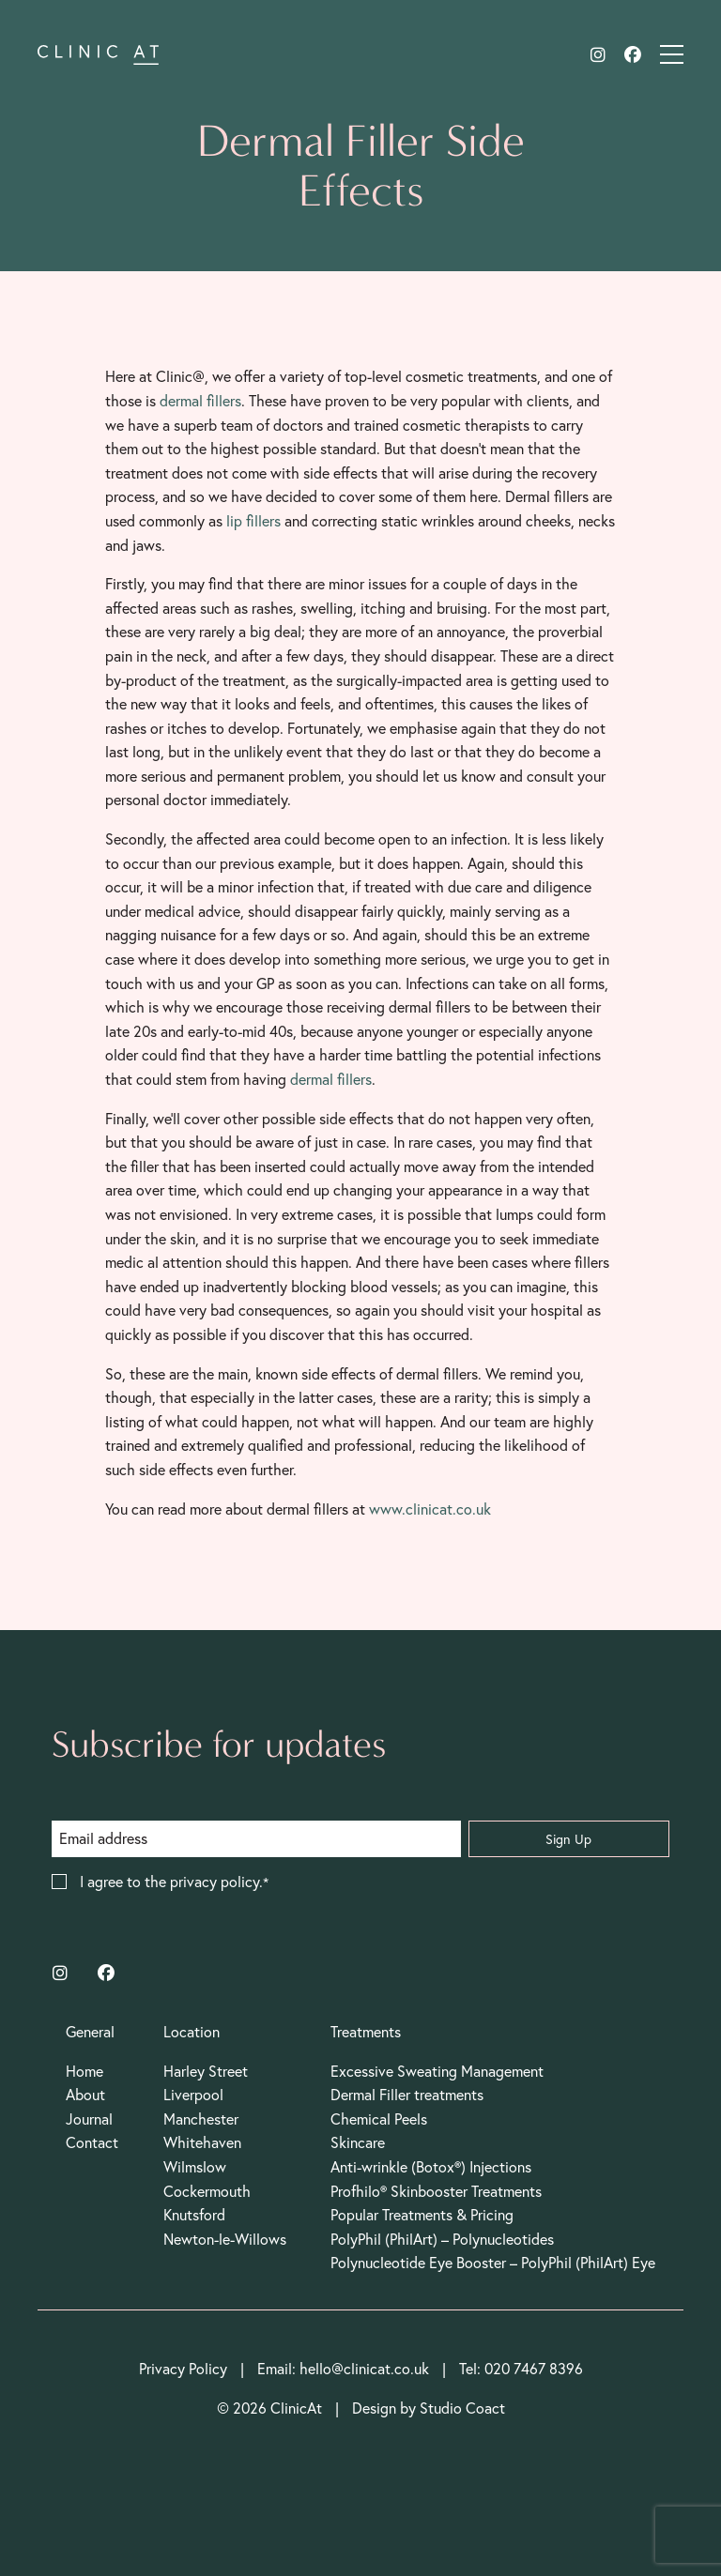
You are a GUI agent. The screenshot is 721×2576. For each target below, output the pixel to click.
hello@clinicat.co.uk (364, 2368)
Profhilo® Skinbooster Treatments (436, 2191)
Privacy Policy (183, 2368)
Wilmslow (194, 2166)
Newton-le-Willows (224, 2239)
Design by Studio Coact (428, 2408)
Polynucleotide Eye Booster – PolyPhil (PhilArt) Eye (492, 2262)
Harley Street (205, 2071)
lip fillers (253, 520)
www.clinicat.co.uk (430, 1509)
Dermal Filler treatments (406, 2094)
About (85, 2094)
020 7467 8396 (533, 2368)
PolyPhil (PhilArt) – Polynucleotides (442, 2239)
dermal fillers (200, 400)
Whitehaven (202, 2142)
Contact (92, 2142)
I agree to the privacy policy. (171, 1882)
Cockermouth (207, 2191)
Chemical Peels (378, 2119)
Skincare (357, 2142)
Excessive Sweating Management (437, 2071)
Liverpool (193, 2094)
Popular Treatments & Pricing (422, 2214)
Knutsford (194, 2214)
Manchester (200, 2119)
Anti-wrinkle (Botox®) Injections (430, 2166)
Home (84, 2071)
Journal (89, 2119)
